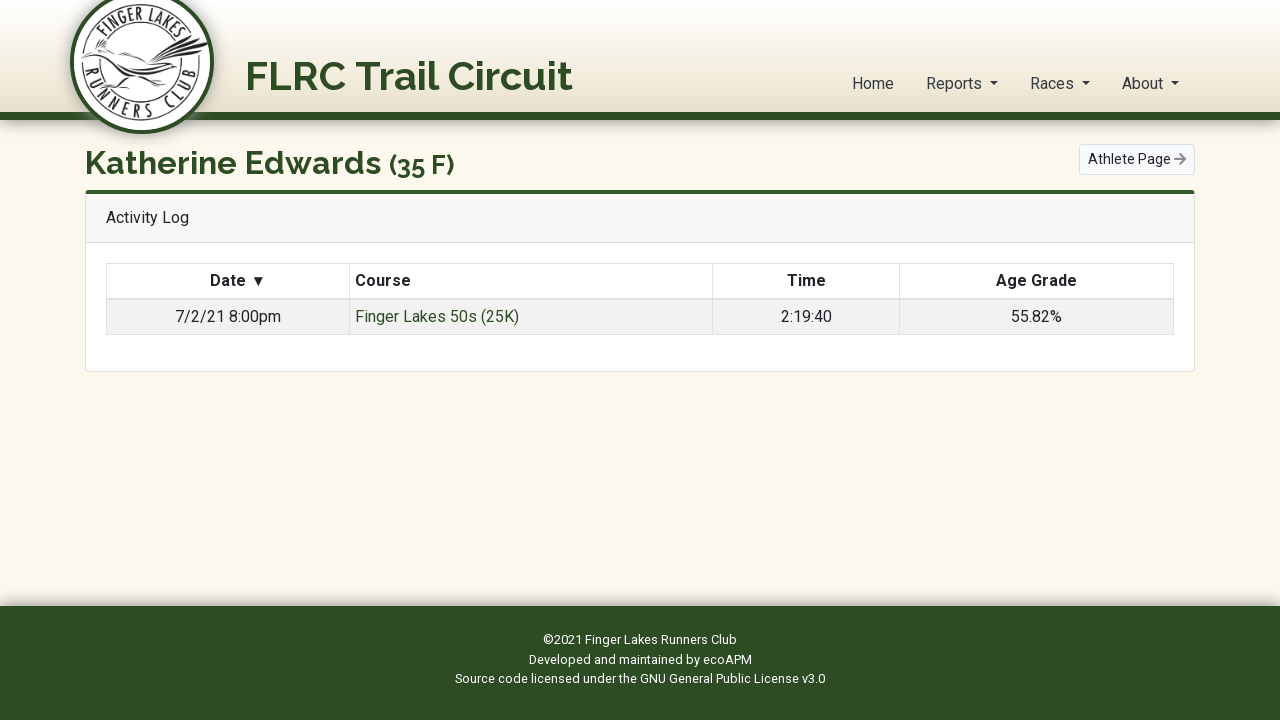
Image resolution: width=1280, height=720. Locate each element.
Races (1054, 83)
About (1144, 83)
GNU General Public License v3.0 (732, 678)
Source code (493, 678)
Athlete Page (1137, 159)
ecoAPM (727, 659)
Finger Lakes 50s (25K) (437, 316)
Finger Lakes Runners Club (661, 639)
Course (385, 280)
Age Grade (1036, 280)
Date (236, 281)
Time (806, 280)
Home (873, 83)
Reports (956, 83)
